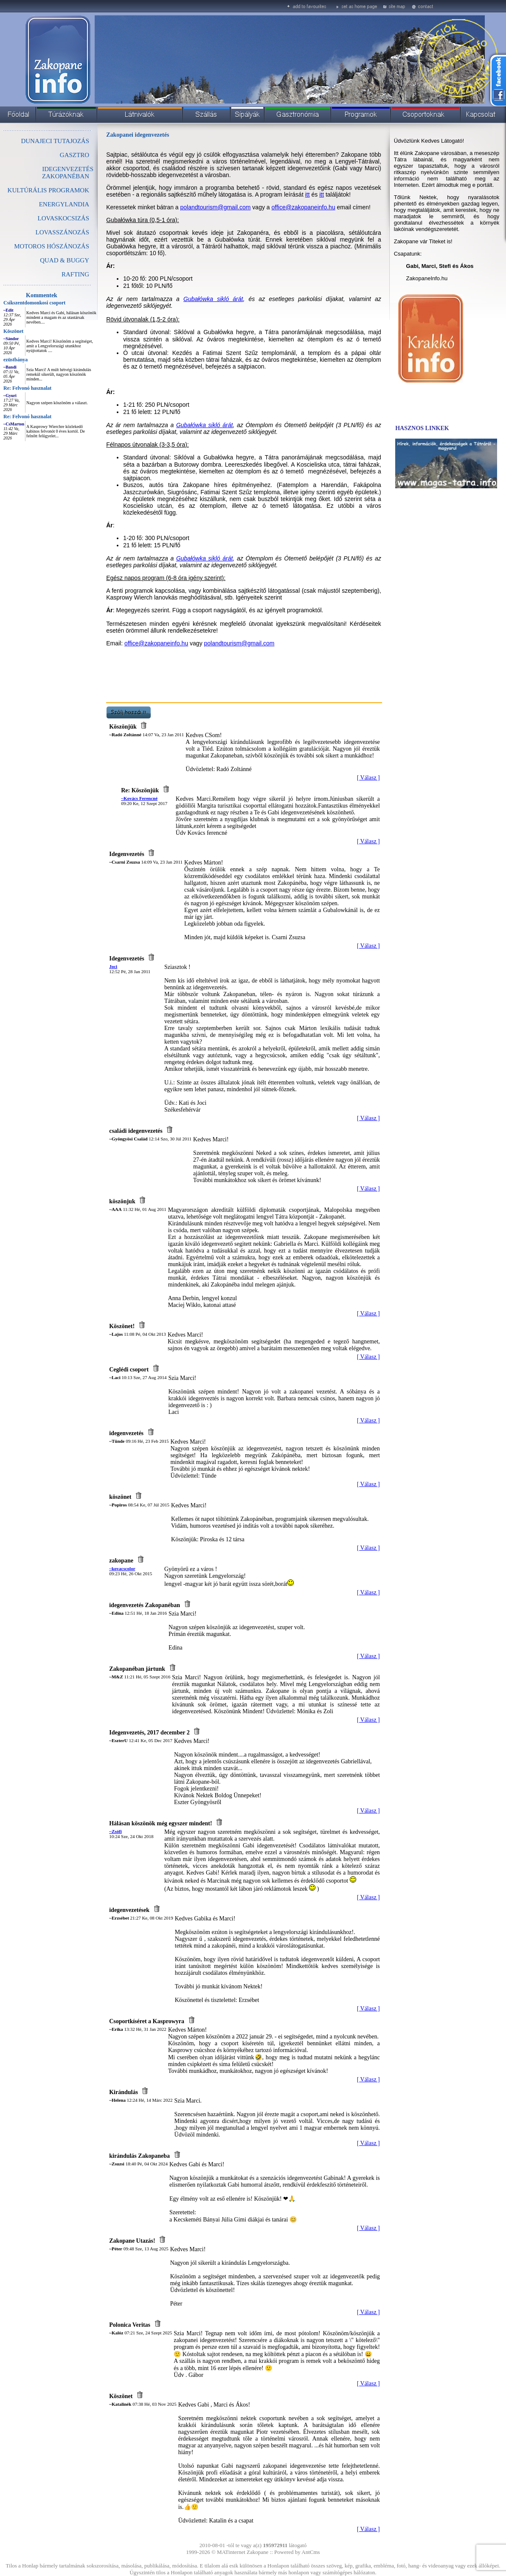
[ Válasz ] (368, 777)
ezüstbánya (15, 360)
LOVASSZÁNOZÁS (62, 232)
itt (307, 194)
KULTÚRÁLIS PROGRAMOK (48, 190)
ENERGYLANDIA (64, 204)
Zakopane (257, 2552)
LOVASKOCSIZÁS (63, 218)
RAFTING (75, 274)
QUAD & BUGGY (64, 260)
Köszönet (13, 331)
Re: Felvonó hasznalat (27, 388)
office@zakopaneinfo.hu (303, 207)
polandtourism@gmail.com (215, 207)
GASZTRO (74, 155)
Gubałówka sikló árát (213, 299)
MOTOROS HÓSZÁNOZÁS (51, 246)
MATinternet (231, 2552)
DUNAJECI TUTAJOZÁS (55, 141)
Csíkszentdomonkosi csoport (34, 303)
